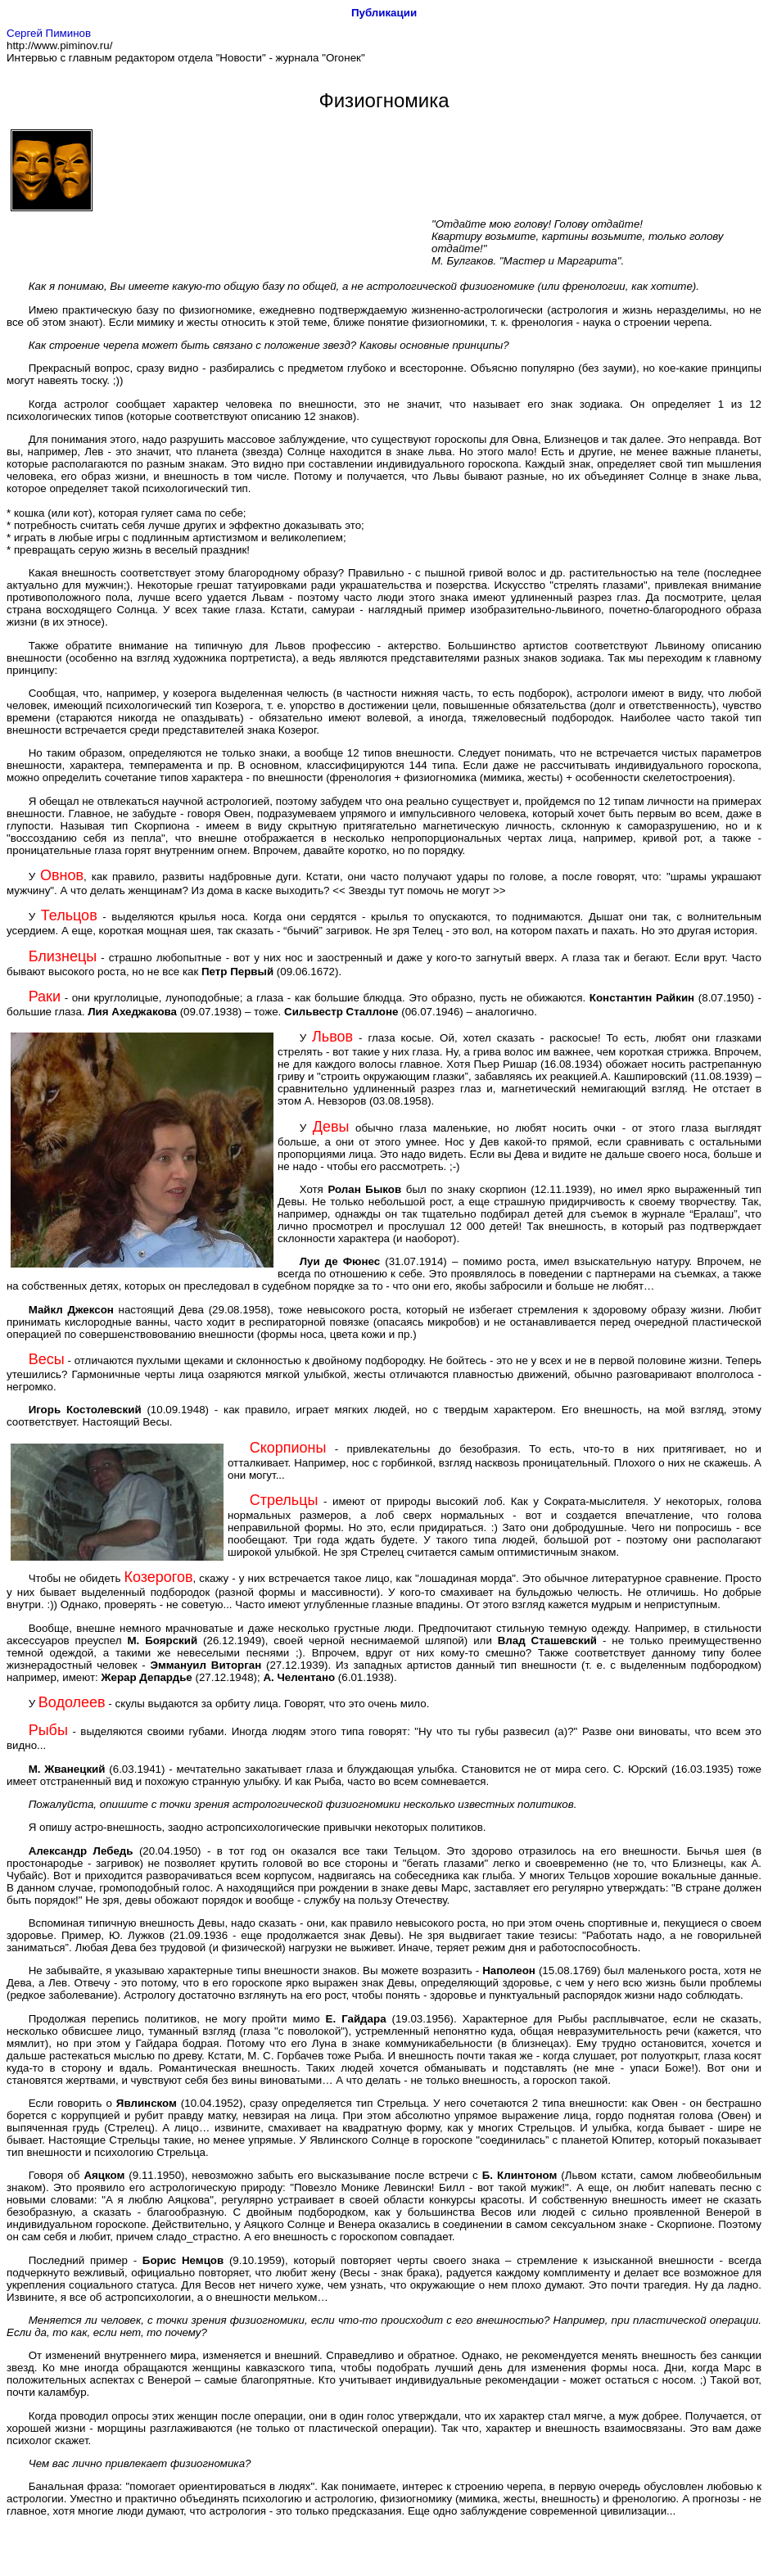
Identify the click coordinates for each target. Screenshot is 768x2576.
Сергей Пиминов (49, 33)
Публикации (384, 13)
